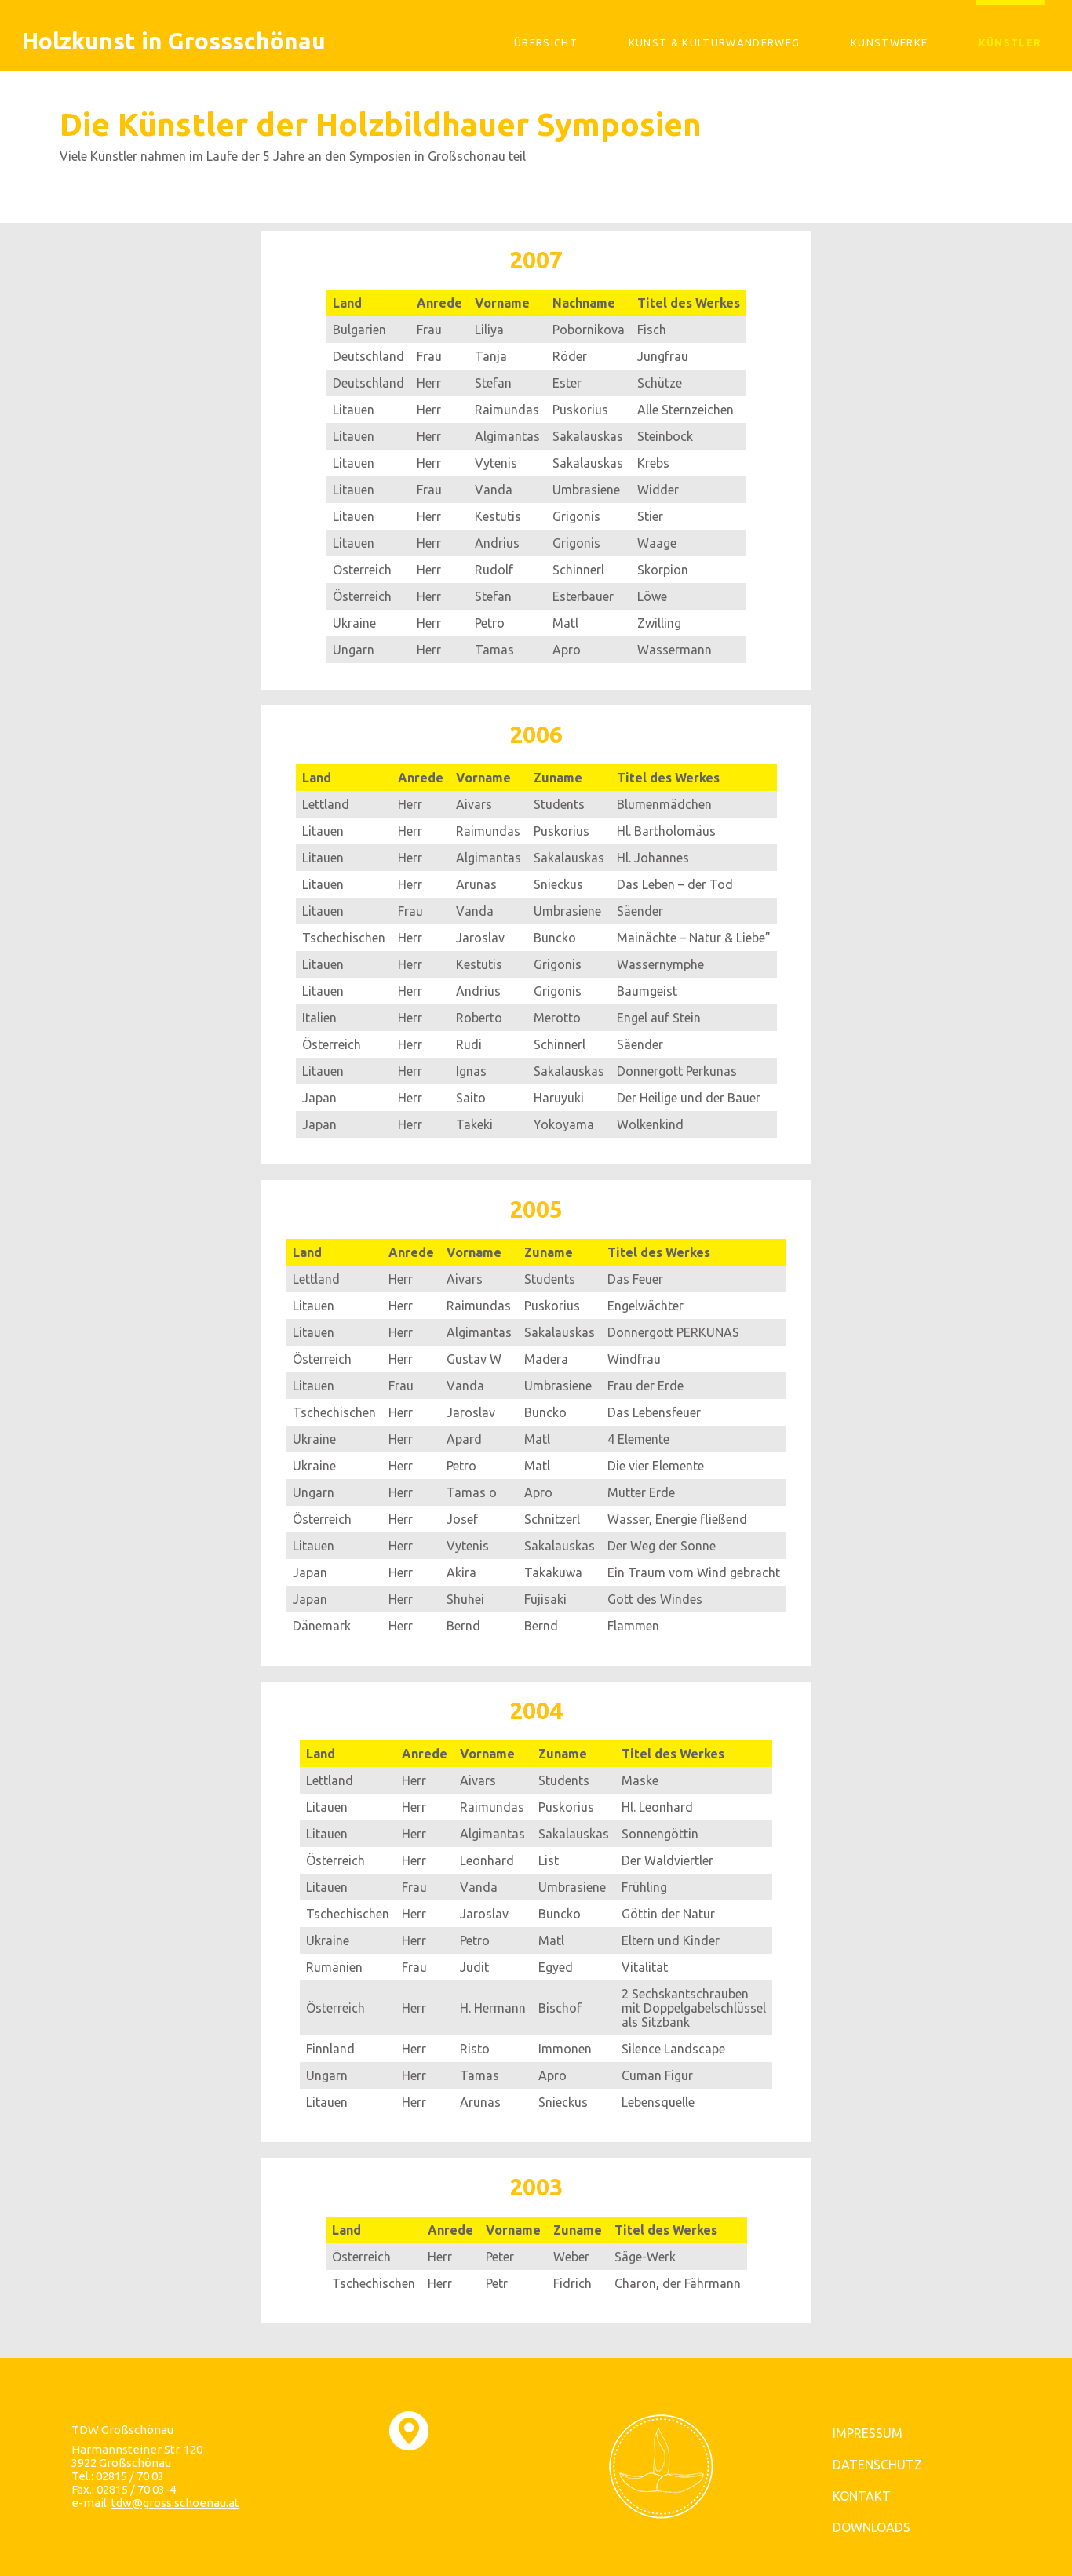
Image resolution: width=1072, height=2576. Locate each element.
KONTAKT (862, 2496)
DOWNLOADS (871, 2527)
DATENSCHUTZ (877, 2465)
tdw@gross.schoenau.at (175, 2502)
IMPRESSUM (869, 2433)
